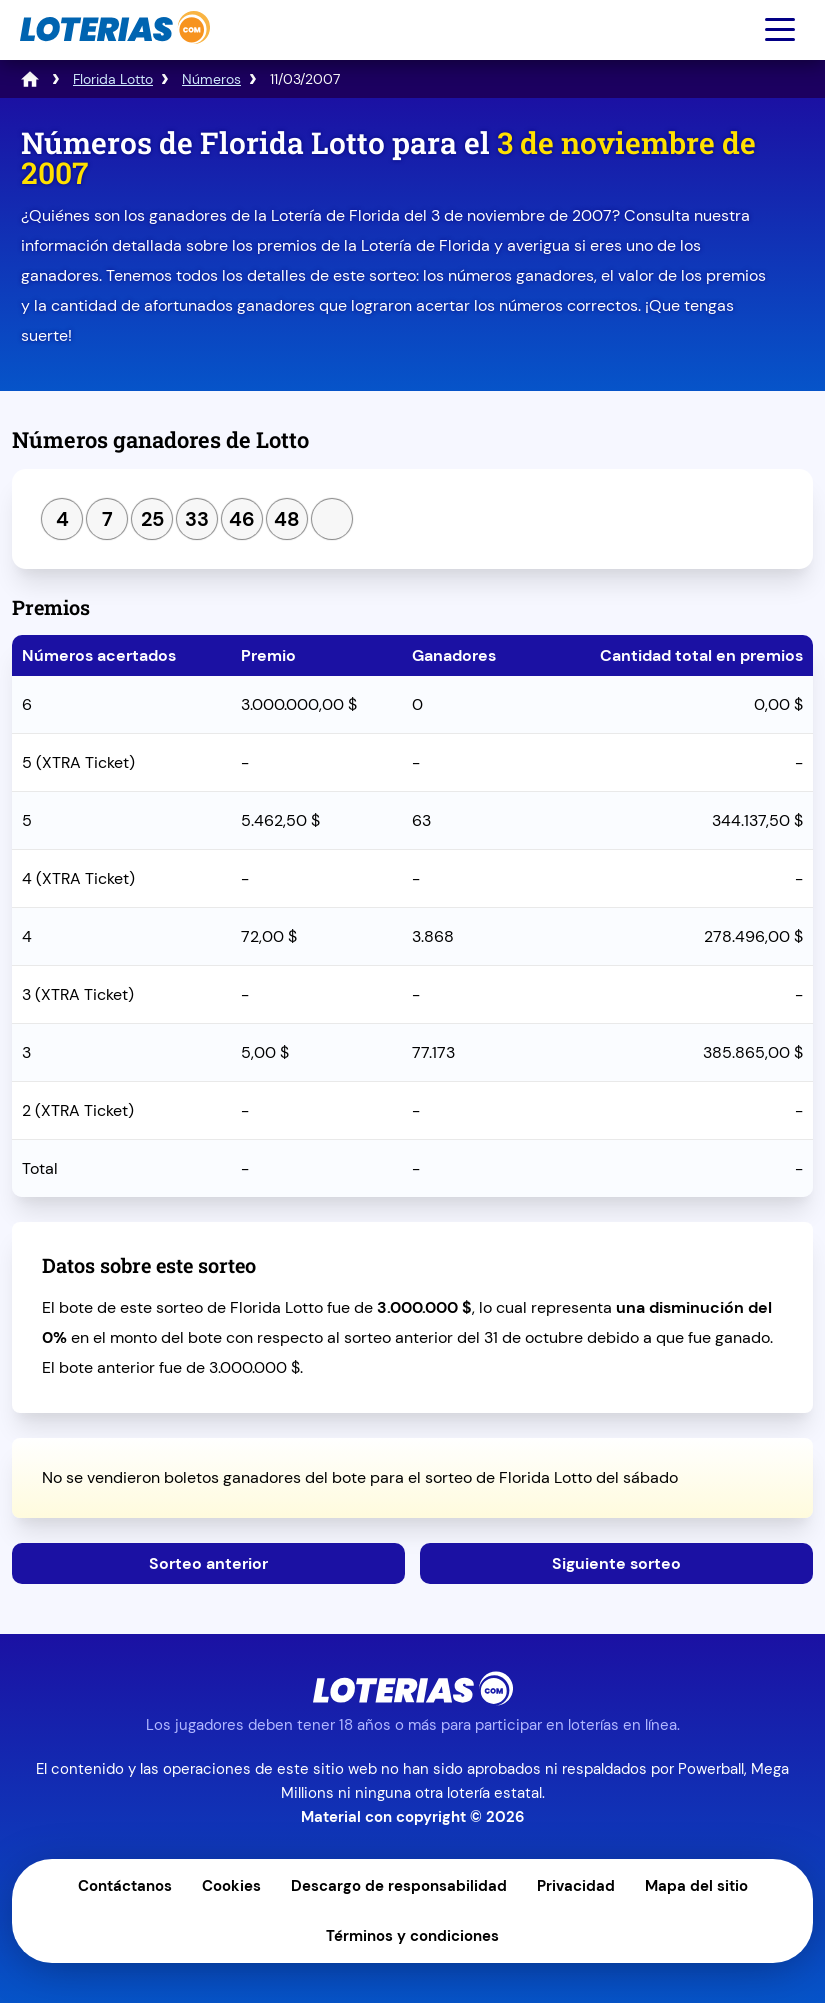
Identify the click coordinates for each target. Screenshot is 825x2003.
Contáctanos (125, 1886)
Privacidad (576, 1886)
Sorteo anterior (208, 1563)
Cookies (231, 1886)
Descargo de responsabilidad (399, 1886)
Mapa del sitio (696, 1886)
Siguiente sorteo (616, 1563)
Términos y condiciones (412, 1936)
